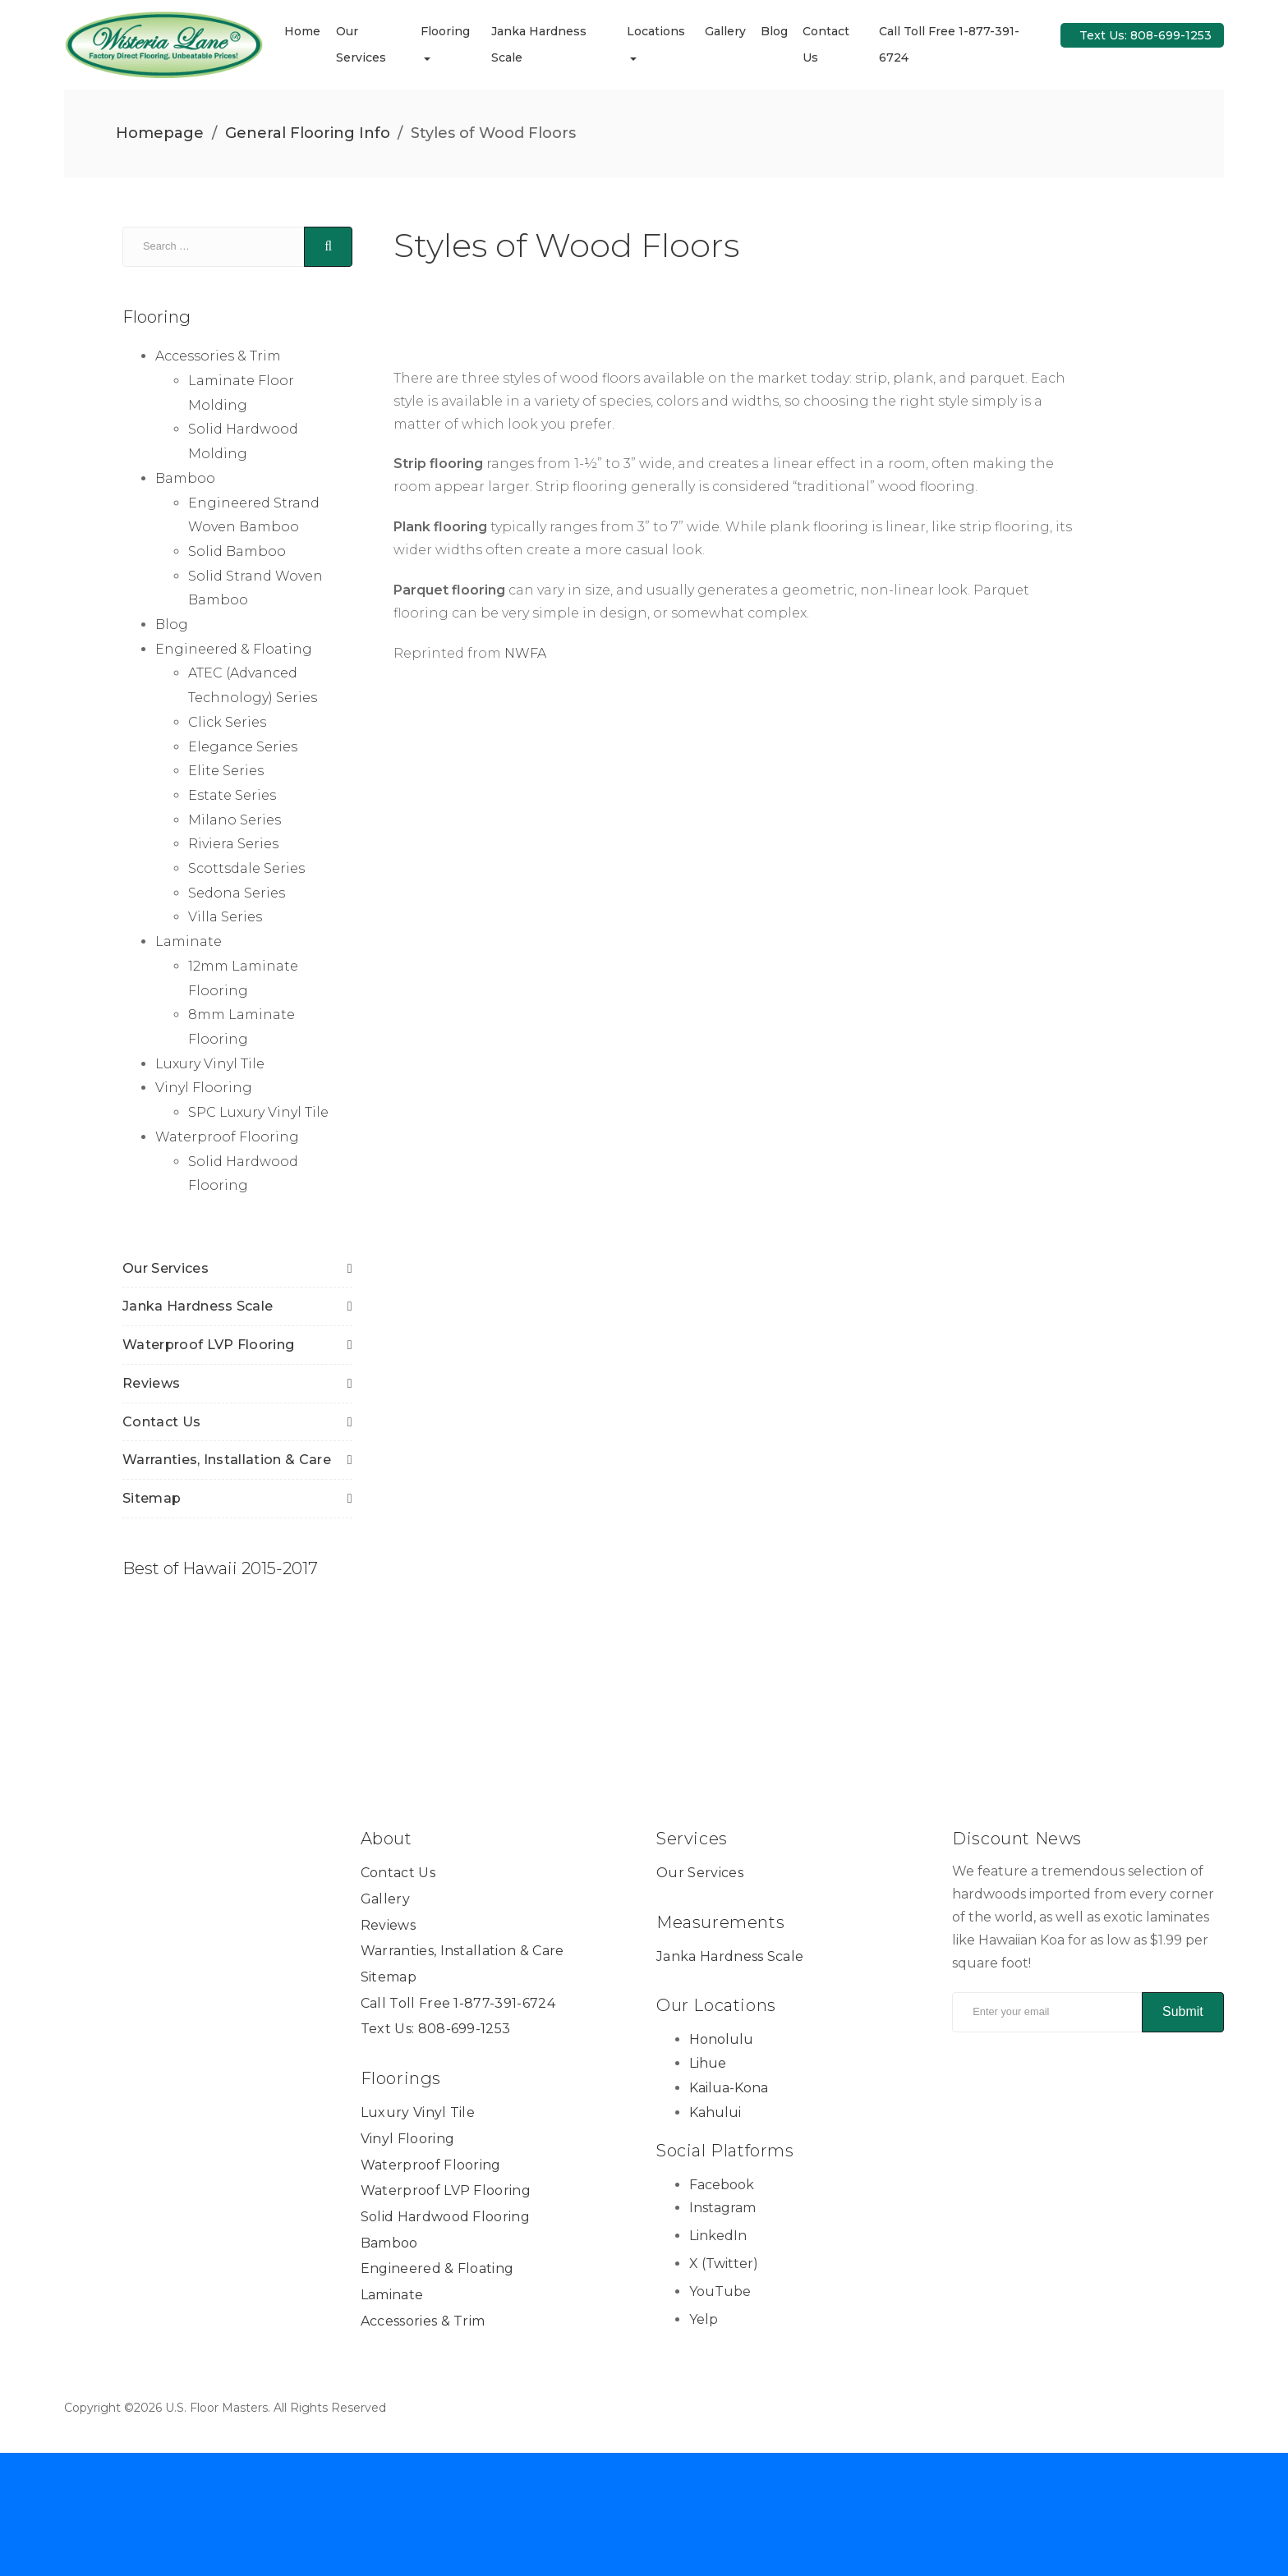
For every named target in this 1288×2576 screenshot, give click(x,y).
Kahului (715, 2112)
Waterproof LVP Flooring (208, 1344)
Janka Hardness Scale (197, 1306)
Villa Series (225, 917)
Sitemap (151, 1498)
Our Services (165, 1268)
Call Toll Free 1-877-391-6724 (458, 2003)
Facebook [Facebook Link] (721, 2185)
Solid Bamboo (237, 551)
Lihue (707, 2063)
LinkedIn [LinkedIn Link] (718, 2235)
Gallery (727, 31)
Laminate (188, 941)
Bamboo (185, 478)
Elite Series (226, 770)
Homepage (160, 133)
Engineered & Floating (233, 649)
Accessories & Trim (218, 356)
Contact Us (161, 1421)
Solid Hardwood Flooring (445, 2217)
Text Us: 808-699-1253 (1145, 35)
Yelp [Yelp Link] (703, 2319)
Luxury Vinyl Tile (209, 1064)
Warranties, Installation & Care (226, 1459)
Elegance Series (242, 746)
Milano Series (234, 820)
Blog (776, 31)
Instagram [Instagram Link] (722, 2208)
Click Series (227, 722)
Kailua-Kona (728, 2088)
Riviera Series (233, 844)
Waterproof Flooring (227, 1137)
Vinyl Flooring (203, 1087)
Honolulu (721, 2039)
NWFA (525, 653)
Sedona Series (236, 893)
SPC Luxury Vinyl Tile (258, 1112)
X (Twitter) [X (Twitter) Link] (723, 2263)
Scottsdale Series (246, 868)
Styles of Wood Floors (566, 245)
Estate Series (232, 795)
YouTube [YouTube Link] (720, 2291)
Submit (1182, 2011)
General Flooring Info (307, 133)
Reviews (151, 1383)
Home (307, 31)
